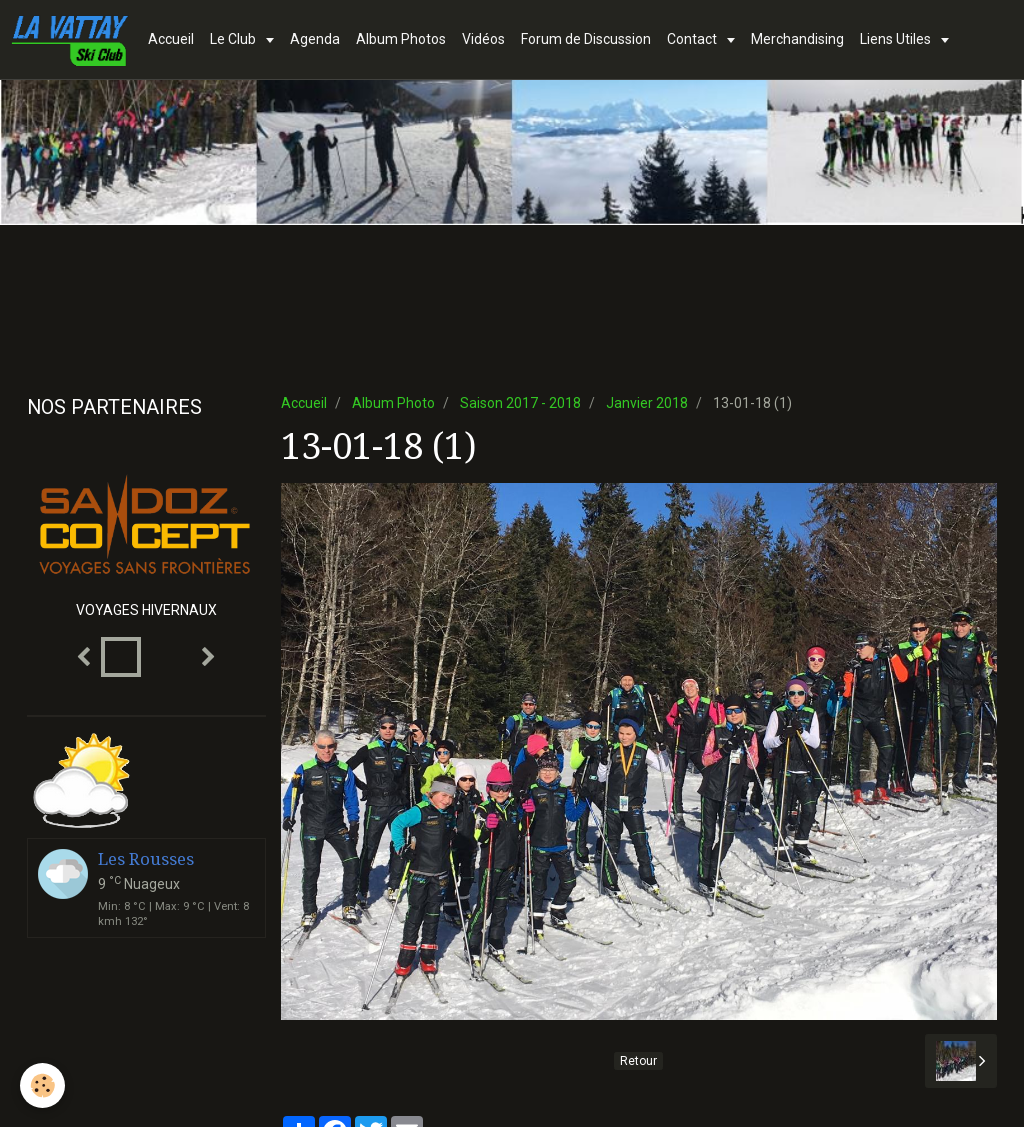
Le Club (234, 39)
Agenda (315, 39)
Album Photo (393, 403)
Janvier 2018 (647, 403)
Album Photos (401, 39)
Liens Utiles (897, 39)
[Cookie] (42, 1085)
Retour (638, 1061)
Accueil (171, 39)
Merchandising (797, 39)
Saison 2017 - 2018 (520, 403)
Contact (693, 39)
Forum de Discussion (586, 39)
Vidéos (483, 39)
